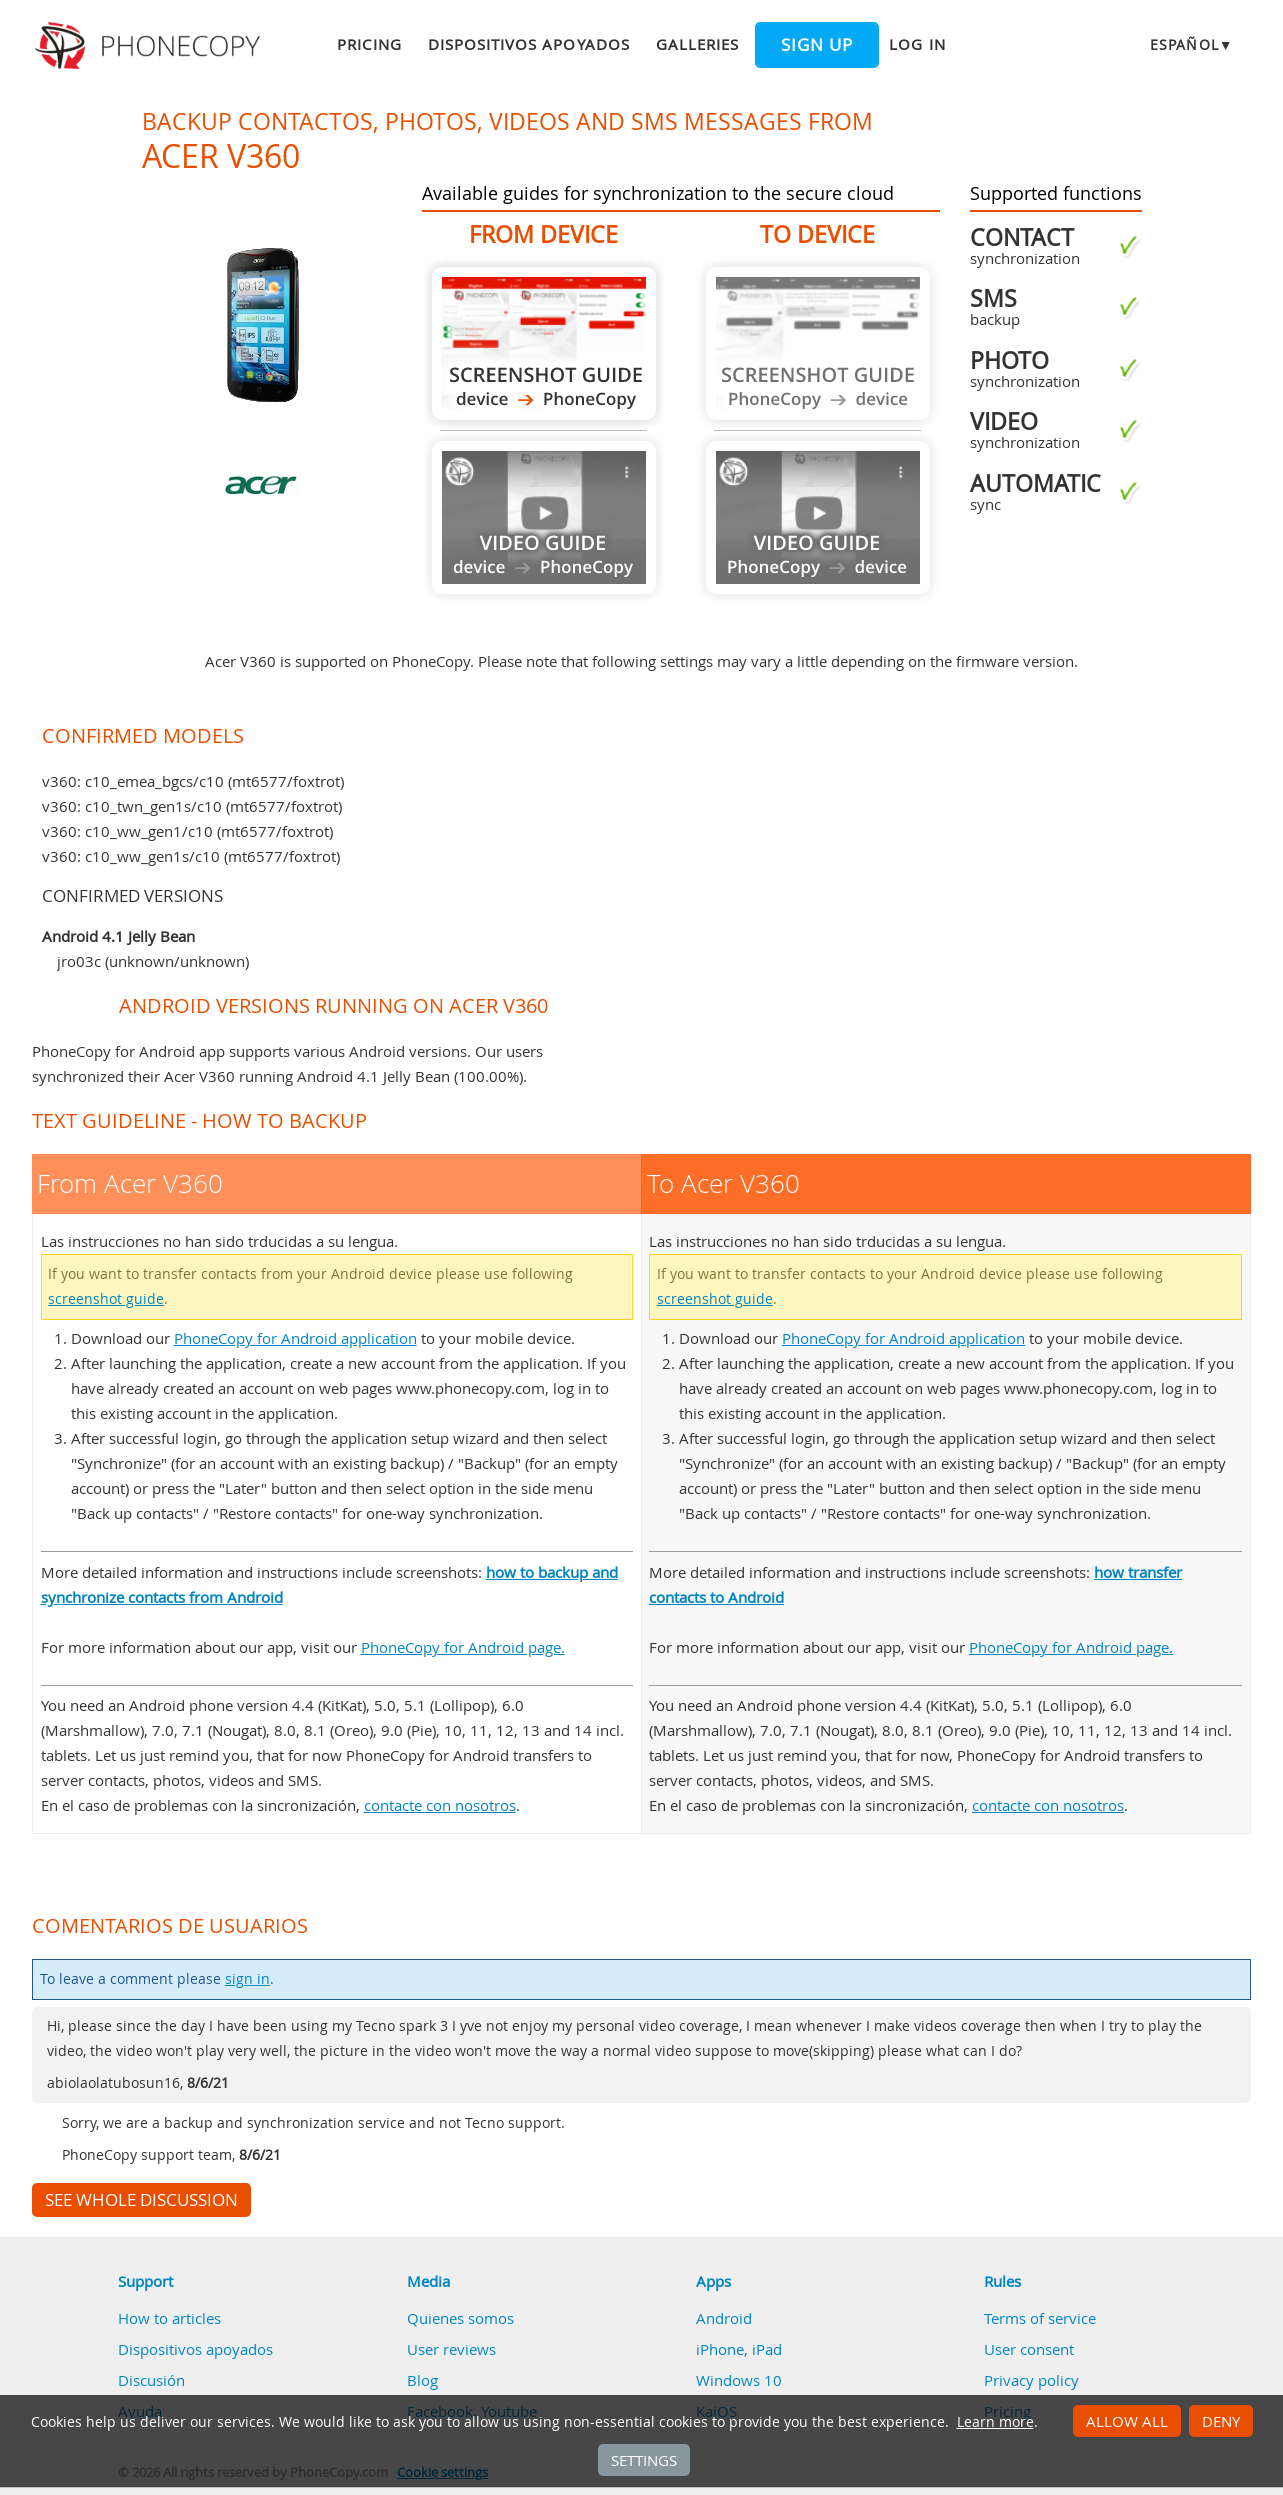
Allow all (1127, 2421)
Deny (1221, 2421)
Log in (917, 44)
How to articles (169, 2318)
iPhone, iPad (739, 2349)
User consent (1029, 2349)
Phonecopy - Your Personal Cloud (150, 46)
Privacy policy (1031, 2380)
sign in (247, 1979)
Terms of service (1040, 2318)
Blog (422, 2380)
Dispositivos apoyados (529, 44)
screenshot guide (106, 1299)
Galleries (697, 44)
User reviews (451, 2349)
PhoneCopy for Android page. (463, 1647)
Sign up (817, 45)
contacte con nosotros (440, 1805)
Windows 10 (739, 2380)
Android (724, 2318)
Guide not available (544, 517)
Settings (644, 2460)
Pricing (369, 44)
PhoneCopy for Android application (295, 1338)
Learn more (995, 2422)
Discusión (151, 2380)
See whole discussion (141, 2200)
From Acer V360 (544, 343)
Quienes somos (460, 2318)
